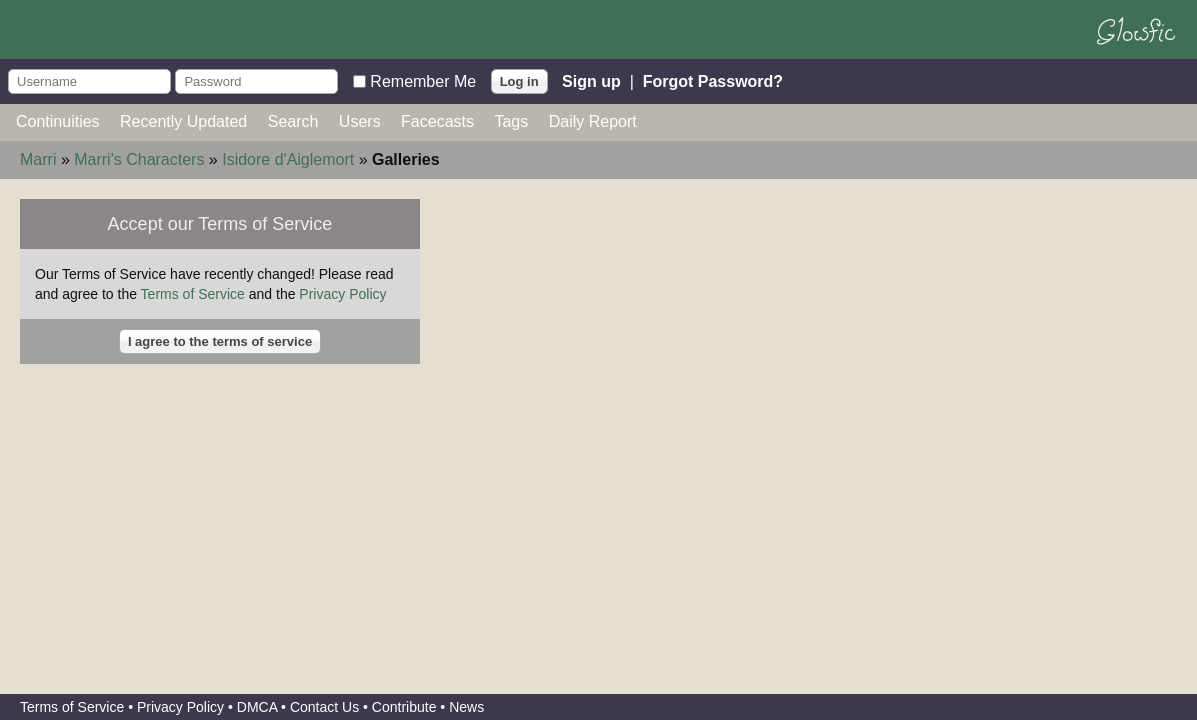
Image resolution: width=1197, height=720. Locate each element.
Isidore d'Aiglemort (288, 159)
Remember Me (423, 80)
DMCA (257, 707)
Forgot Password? (713, 80)
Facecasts (437, 121)
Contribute (404, 707)
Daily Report (593, 121)
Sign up (591, 80)
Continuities (58, 121)
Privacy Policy (342, 294)
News (466, 707)
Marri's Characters (139, 159)
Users (360, 121)
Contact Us (324, 707)
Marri (38, 159)
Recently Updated (183, 121)
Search (293, 121)
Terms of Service (193, 294)
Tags (511, 121)
